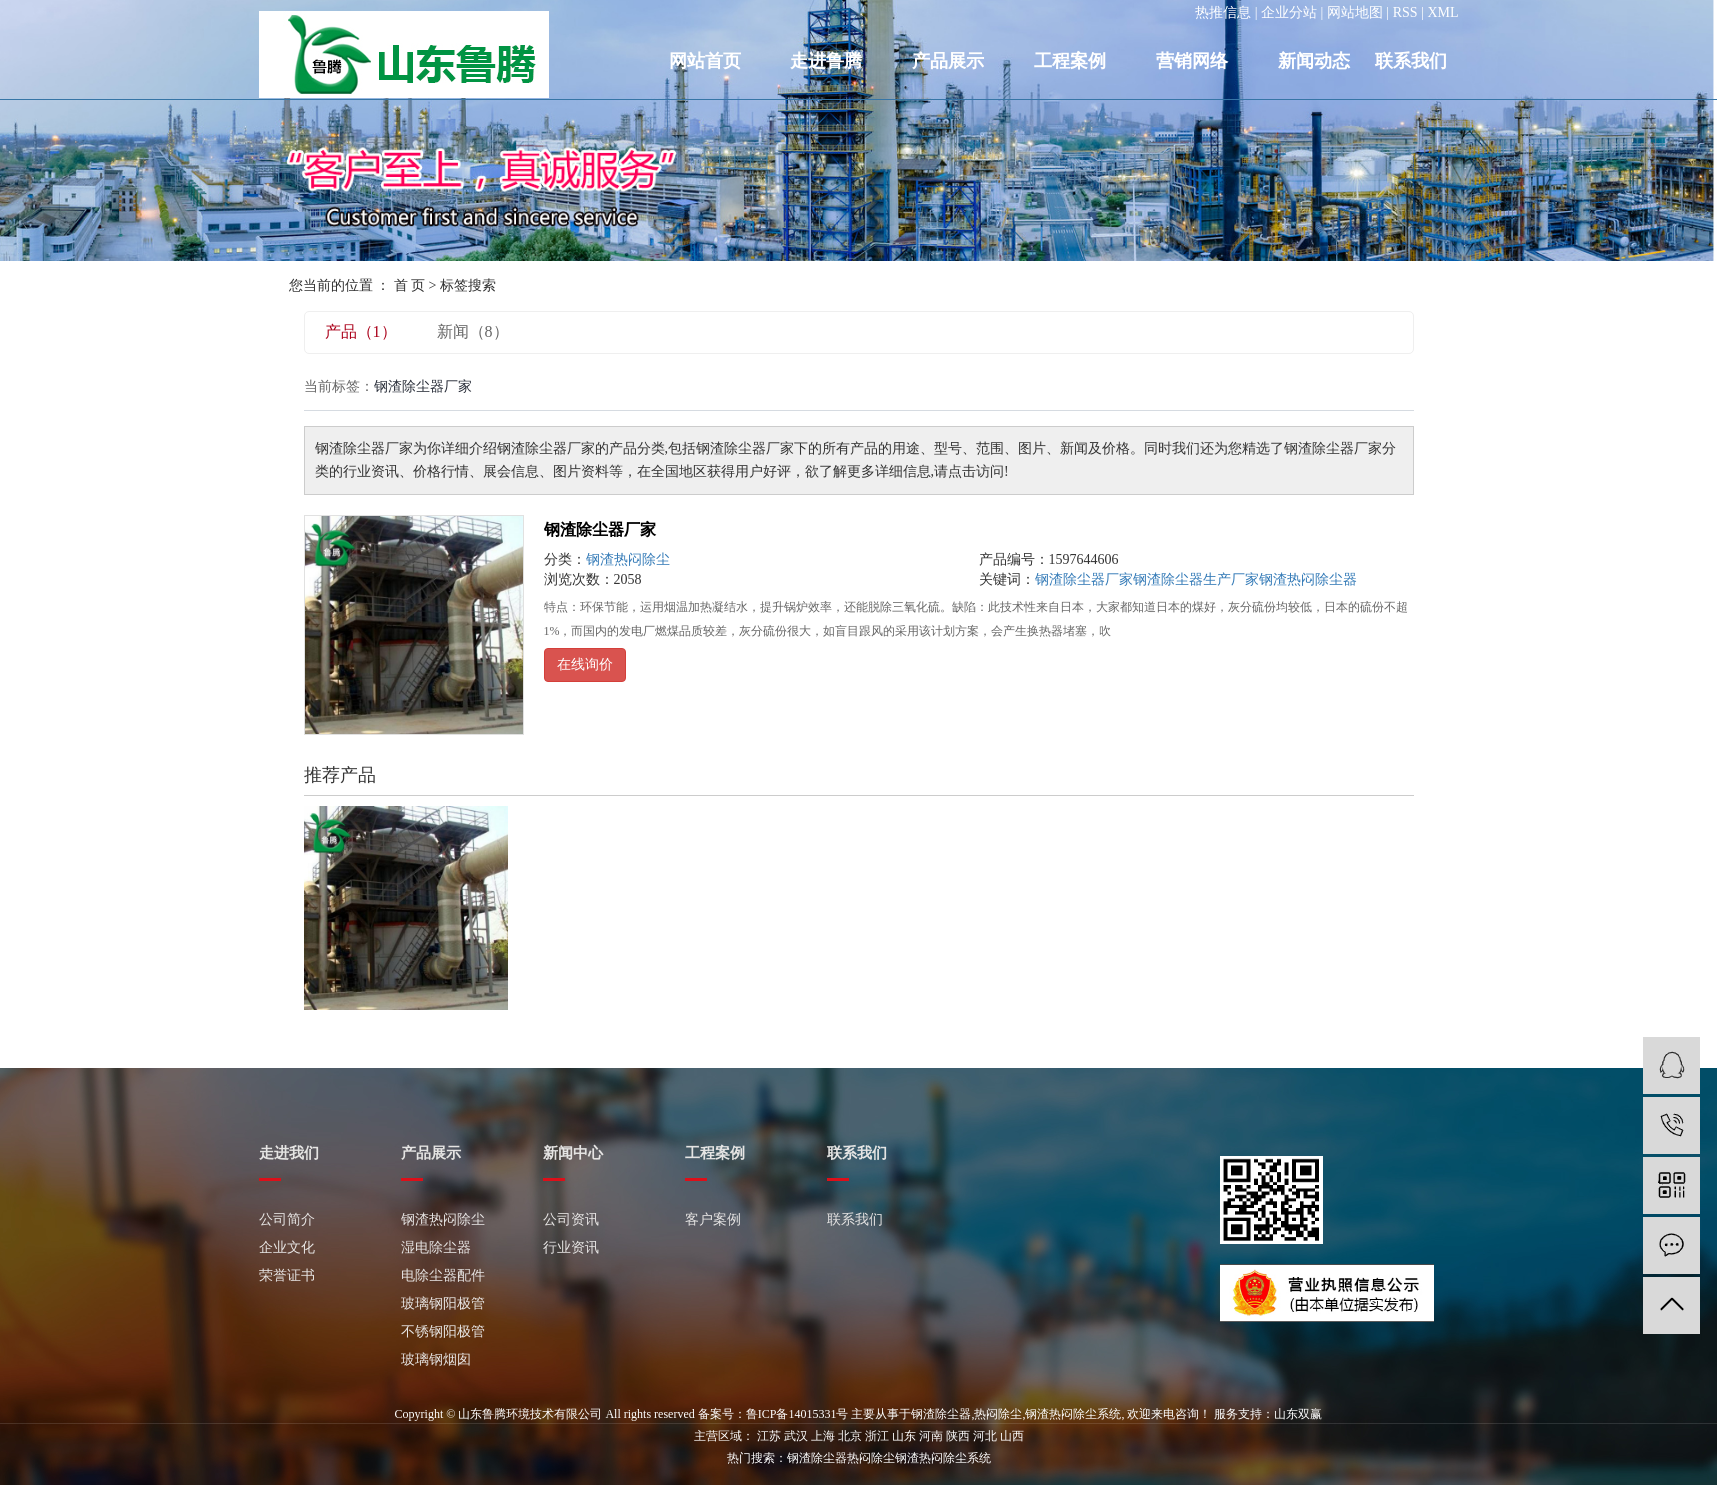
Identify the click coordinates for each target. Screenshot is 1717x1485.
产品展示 (948, 61)
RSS (1405, 12)
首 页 (410, 285)
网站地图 (1355, 12)
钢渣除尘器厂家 (600, 529)
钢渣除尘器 (941, 1414)
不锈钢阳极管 (443, 1331)
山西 (1012, 1436)
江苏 (769, 1436)
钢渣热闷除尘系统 (1073, 1414)
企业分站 (1289, 12)
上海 (823, 1436)
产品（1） (361, 331)
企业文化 (287, 1247)
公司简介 (287, 1219)
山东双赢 (1298, 1414)
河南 (931, 1436)
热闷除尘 (998, 1414)
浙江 (877, 1436)
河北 (985, 1436)
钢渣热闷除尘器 (1308, 579)
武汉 (796, 1436)
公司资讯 (571, 1219)
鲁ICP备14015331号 (797, 1414)
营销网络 (1192, 61)
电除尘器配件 (443, 1275)
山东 (904, 1436)
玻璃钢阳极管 (443, 1303)
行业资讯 (571, 1247)
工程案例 (1070, 61)
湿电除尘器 (436, 1247)
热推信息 (1223, 12)
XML (1442, 12)
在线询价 (585, 664)
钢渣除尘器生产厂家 (1196, 579)
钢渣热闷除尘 (628, 559)
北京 (850, 1436)
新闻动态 (1314, 61)
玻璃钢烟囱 (436, 1359)
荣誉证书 (287, 1275)
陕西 (958, 1436)
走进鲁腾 (826, 61)
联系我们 (1411, 61)
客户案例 (713, 1219)
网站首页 (705, 61)
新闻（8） (473, 331)
